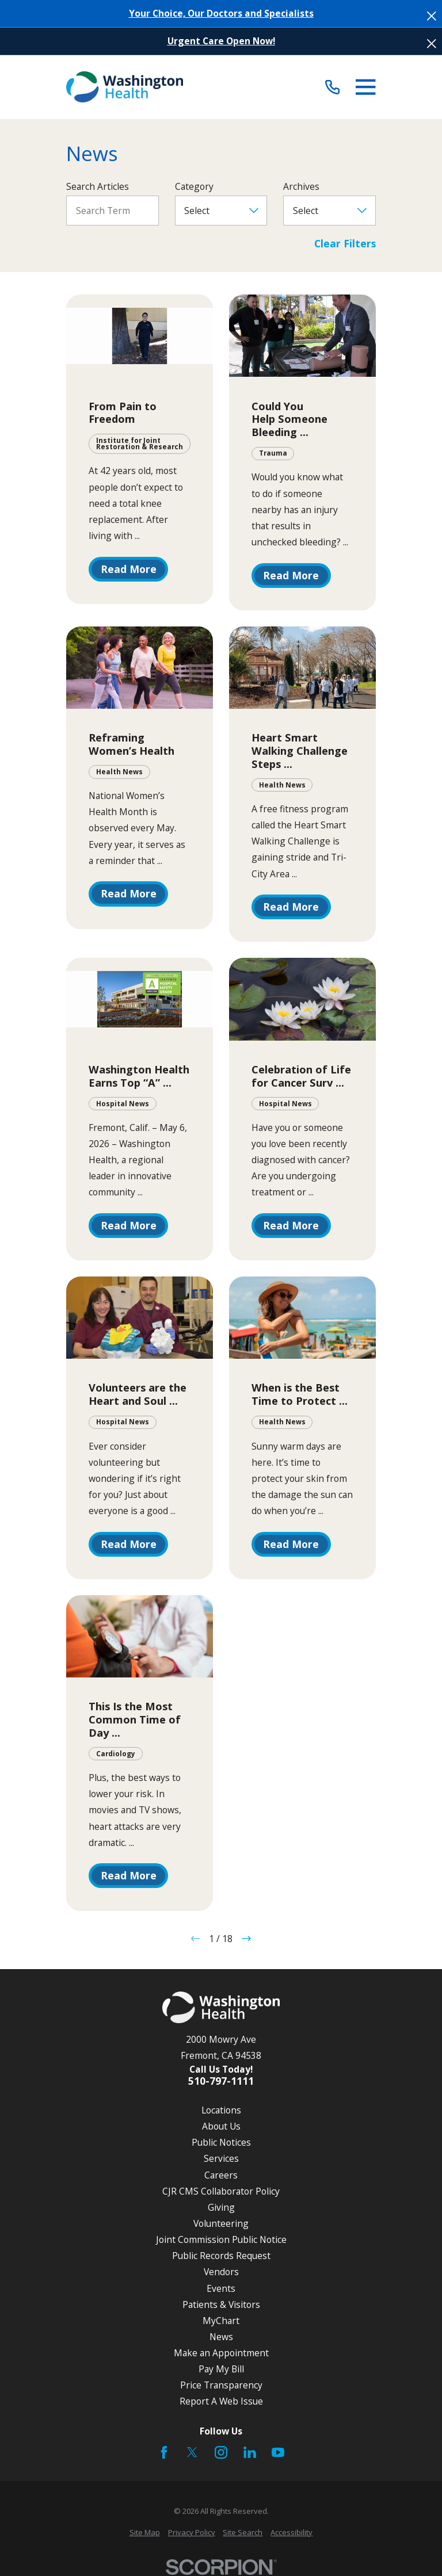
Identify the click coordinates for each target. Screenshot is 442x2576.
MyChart (221, 2320)
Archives (301, 186)
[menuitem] (144, 2532)
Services (221, 2158)
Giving (221, 2207)
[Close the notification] (431, 16)
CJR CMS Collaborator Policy (221, 2191)
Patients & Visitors (221, 2304)
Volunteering (221, 2223)
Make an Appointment (221, 2352)
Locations (221, 2110)
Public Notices (221, 2142)
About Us (221, 2126)
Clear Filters (345, 244)
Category (194, 186)
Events (221, 2288)
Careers (221, 2175)
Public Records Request (221, 2255)
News (221, 2336)
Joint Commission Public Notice (221, 2239)
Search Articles (97, 186)
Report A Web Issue (221, 2401)
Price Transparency (221, 2385)
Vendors (221, 2271)
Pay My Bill (221, 2369)
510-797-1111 (221, 2081)
